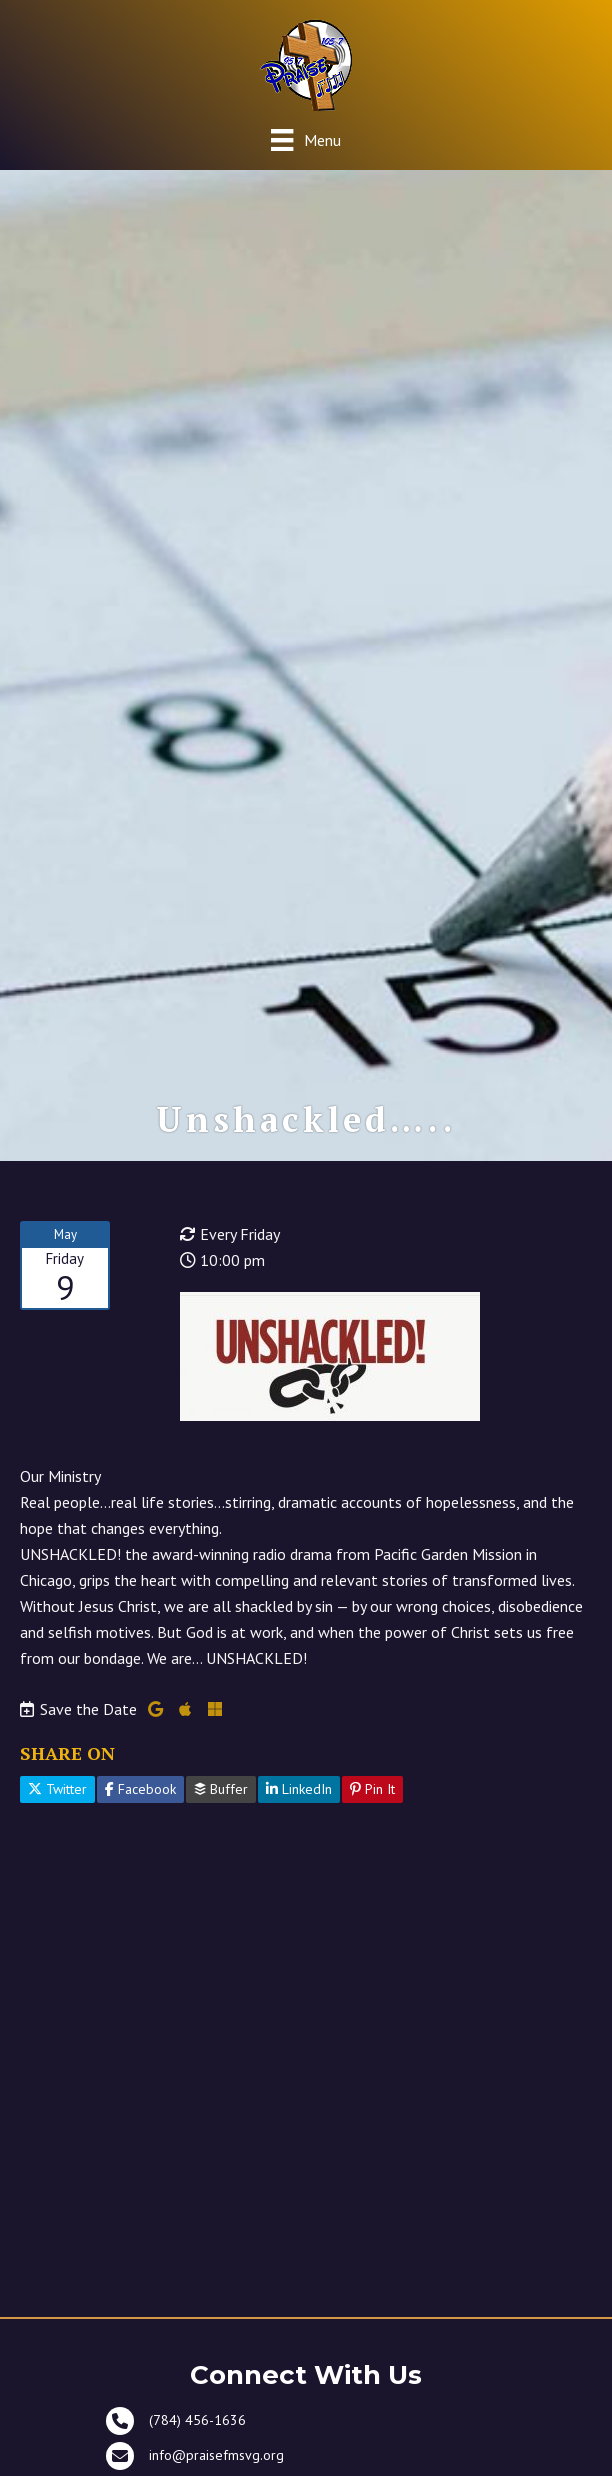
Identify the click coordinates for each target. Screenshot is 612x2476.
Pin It (372, 1789)
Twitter (57, 1789)
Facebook (140, 1789)
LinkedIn (299, 1789)
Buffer (221, 1789)
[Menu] (305, 139)
